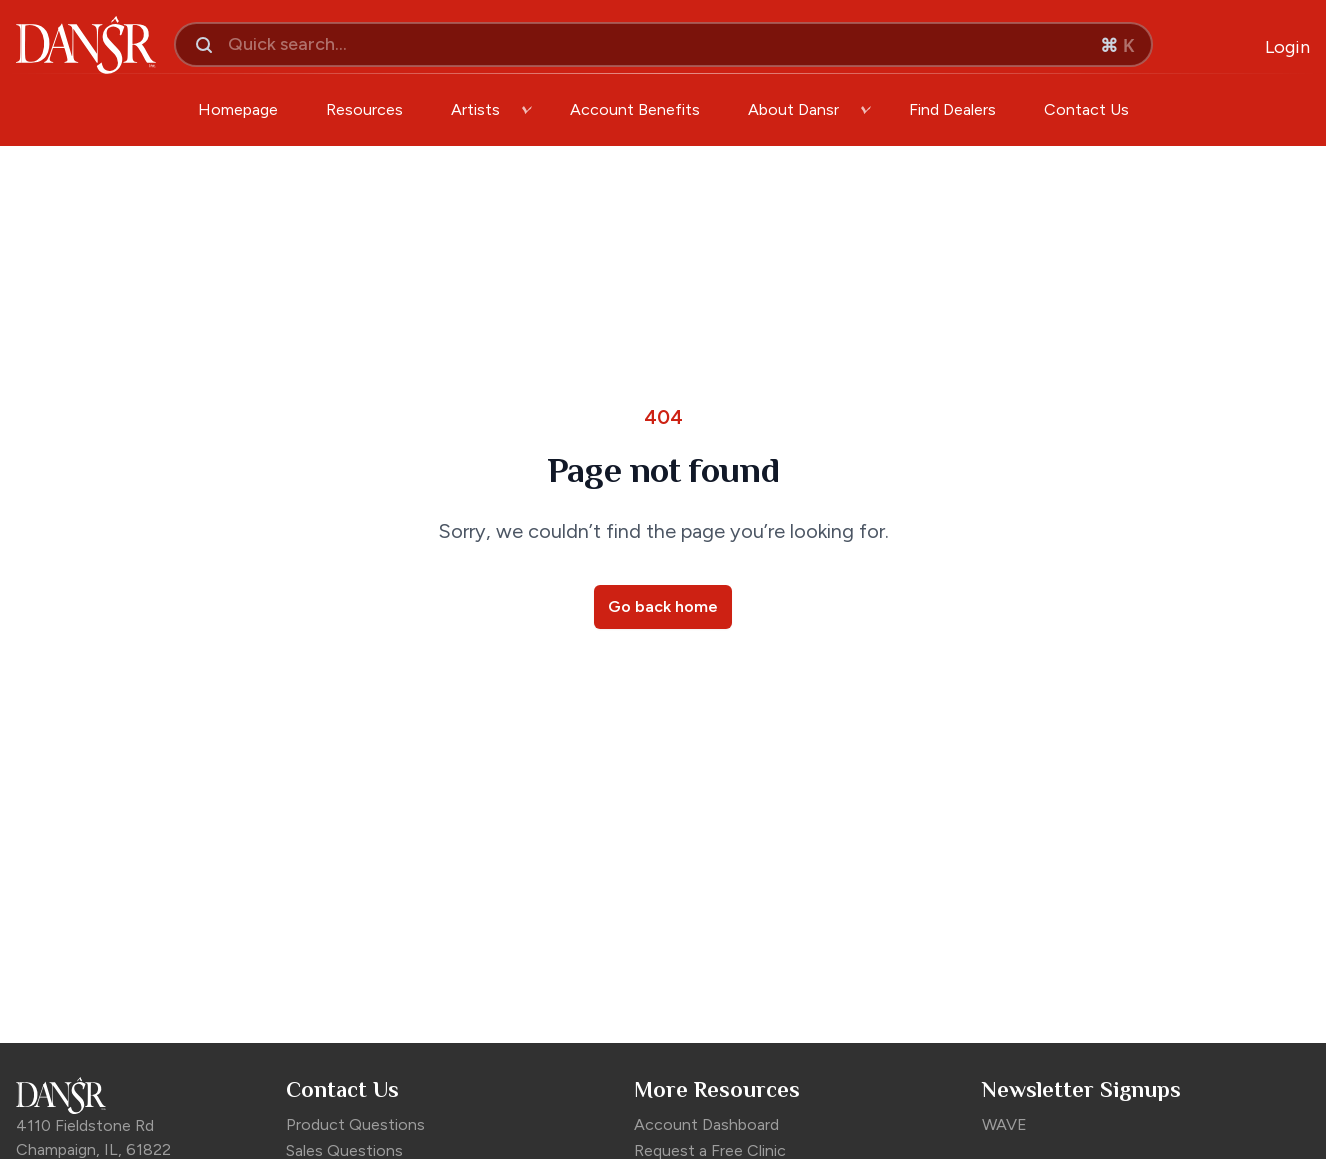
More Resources (717, 1089)
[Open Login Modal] (1287, 47)
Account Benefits (635, 109)
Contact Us (1086, 109)
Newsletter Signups (1081, 1089)
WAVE (1004, 1124)
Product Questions (355, 1124)
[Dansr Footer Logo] (141, 1095)
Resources (364, 109)
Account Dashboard (706, 1124)
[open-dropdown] (527, 110)
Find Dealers (952, 109)
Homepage (238, 109)
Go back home (663, 606)
